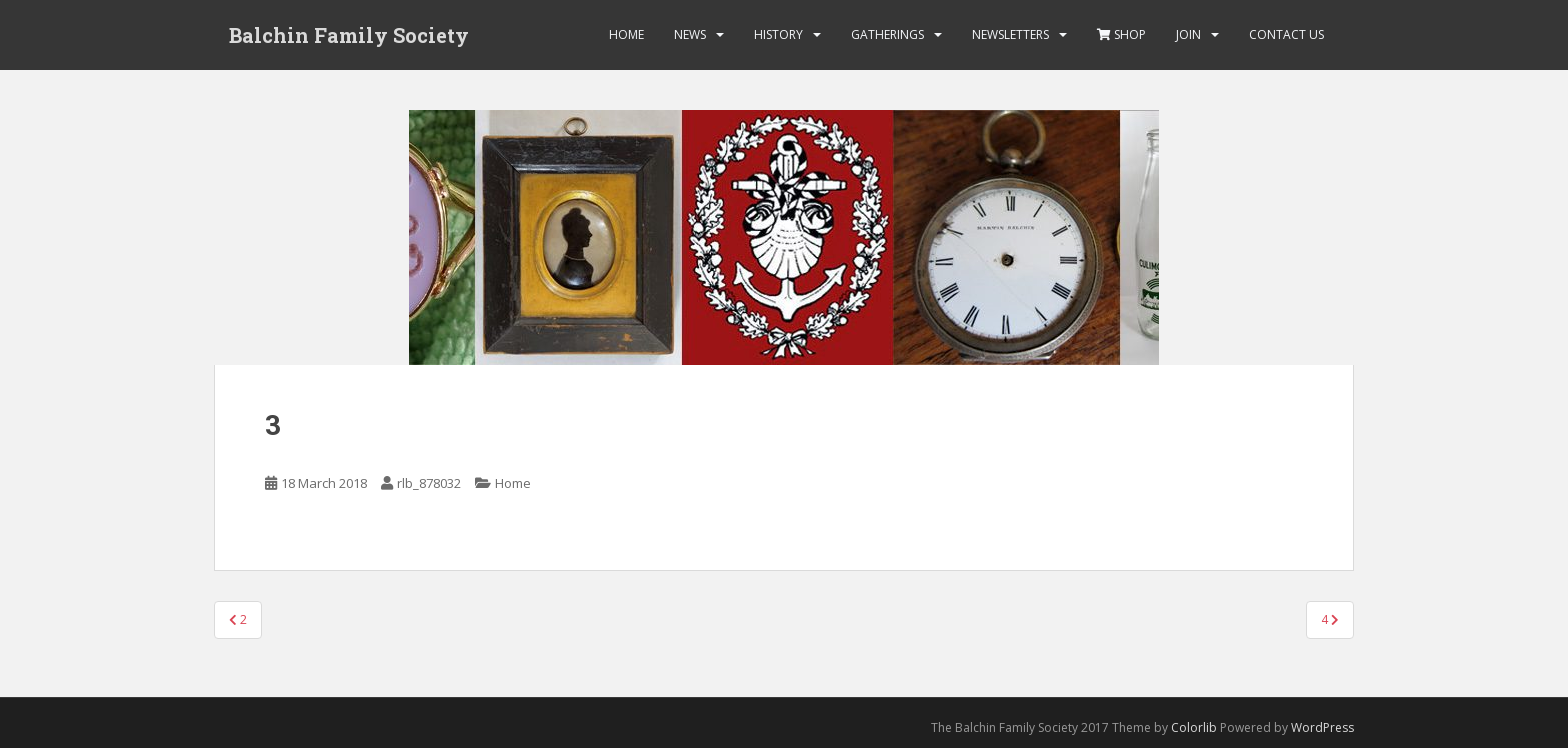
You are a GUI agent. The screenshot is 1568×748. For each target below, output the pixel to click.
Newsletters (1010, 34)
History (778, 34)
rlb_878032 (429, 483)
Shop (1121, 34)
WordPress (1322, 727)
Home (626, 34)
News (690, 34)
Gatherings (887, 34)
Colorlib (1194, 727)
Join (1188, 34)
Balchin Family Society (349, 35)
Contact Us (1286, 34)
